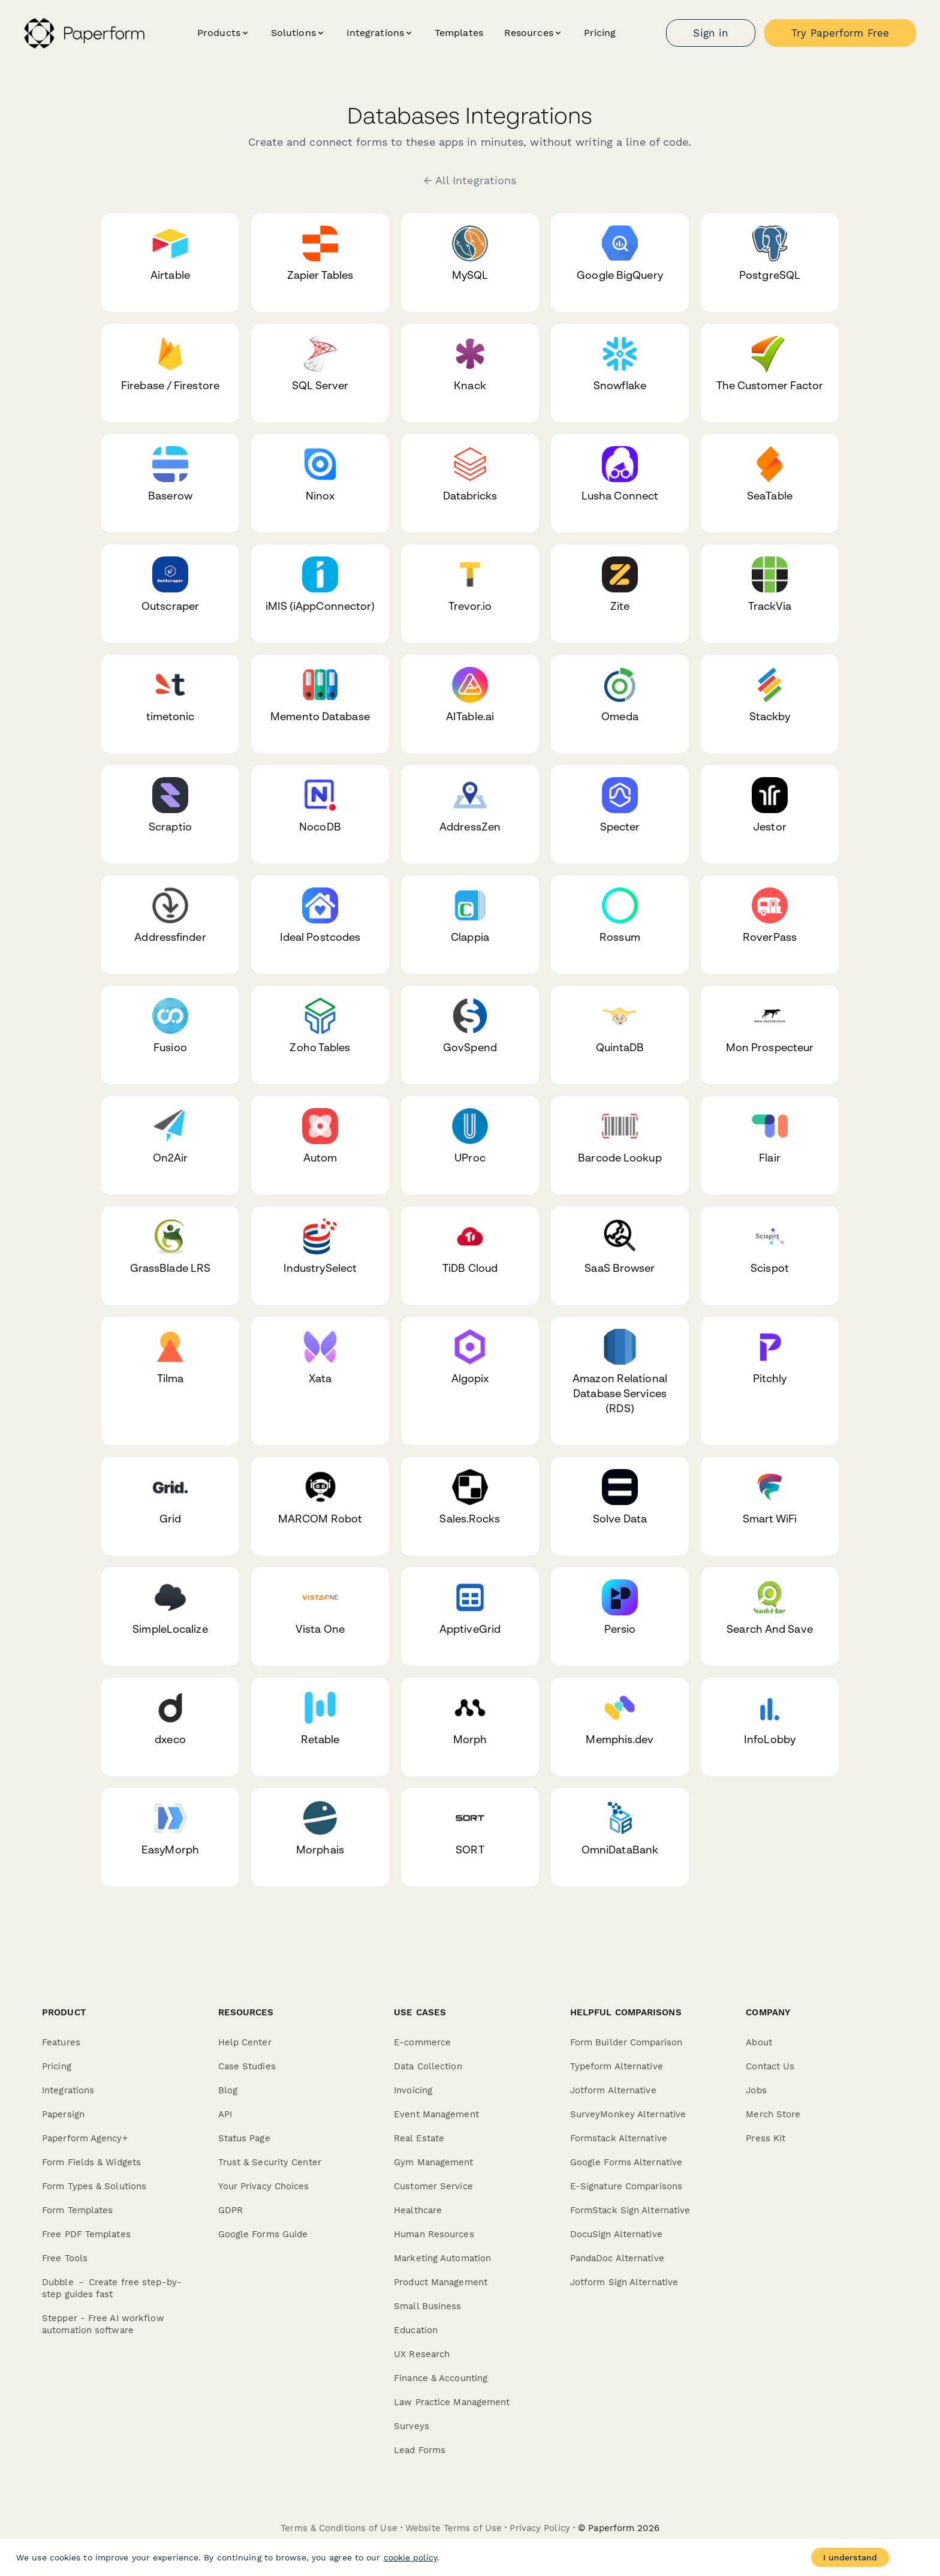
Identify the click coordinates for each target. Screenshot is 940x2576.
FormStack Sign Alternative (630, 2210)
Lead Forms (419, 2450)
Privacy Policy (540, 2528)
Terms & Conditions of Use (339, 2528)
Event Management (436, 2114)
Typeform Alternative (616, 2066)
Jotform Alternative (613, 2090)
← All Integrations (470, 180)
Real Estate (419, 2138)
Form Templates (77, 2210)
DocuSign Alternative (616, 2234)
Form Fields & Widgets (91, 2162)
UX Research (422, 2354)
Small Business (427, 2306)
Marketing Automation (442, 2258)
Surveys (411, 2426)
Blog (227, 2090)
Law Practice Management (452, 2402)
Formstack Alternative (618, 2138)
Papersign (63, 2114)
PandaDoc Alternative (617, 2258)
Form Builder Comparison (626, 2042)
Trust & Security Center (269, 2162)
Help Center (245, 2042)
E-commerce (422, 2042)
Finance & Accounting (440, 2378)
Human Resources (434, 2234)
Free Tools (65, 2258)
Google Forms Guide (263, 2234)
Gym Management (433, 2162)
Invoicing (413, 2090)
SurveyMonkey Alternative (628, 2114)
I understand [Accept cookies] (850, 2557)
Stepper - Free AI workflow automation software (103, 2324)
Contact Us (770, 2066)
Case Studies (247, 2066)
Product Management (440, 2282)
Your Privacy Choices (263, 2186)
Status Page (244, 2138)
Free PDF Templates (86, 2234)
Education (416, 2330)
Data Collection (428, 2066)
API (225, 2114)
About (759, 2042)
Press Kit (765, 2138)
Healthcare (418, 2210)
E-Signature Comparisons (626, 2186)
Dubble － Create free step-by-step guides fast (112, 2288)
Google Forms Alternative (626, 2162)
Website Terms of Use (453, 2528)
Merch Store (773, 2114)
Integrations (68, 2090)
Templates (459, 32)
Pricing (600, 32)
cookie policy (410, 2557)
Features (61, 2042)
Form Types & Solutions (94, 2186)
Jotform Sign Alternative (624, 2282)
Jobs (756, 2090)
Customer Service (433, 2186)
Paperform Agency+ (85, 2138)
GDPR (230, 2210)
